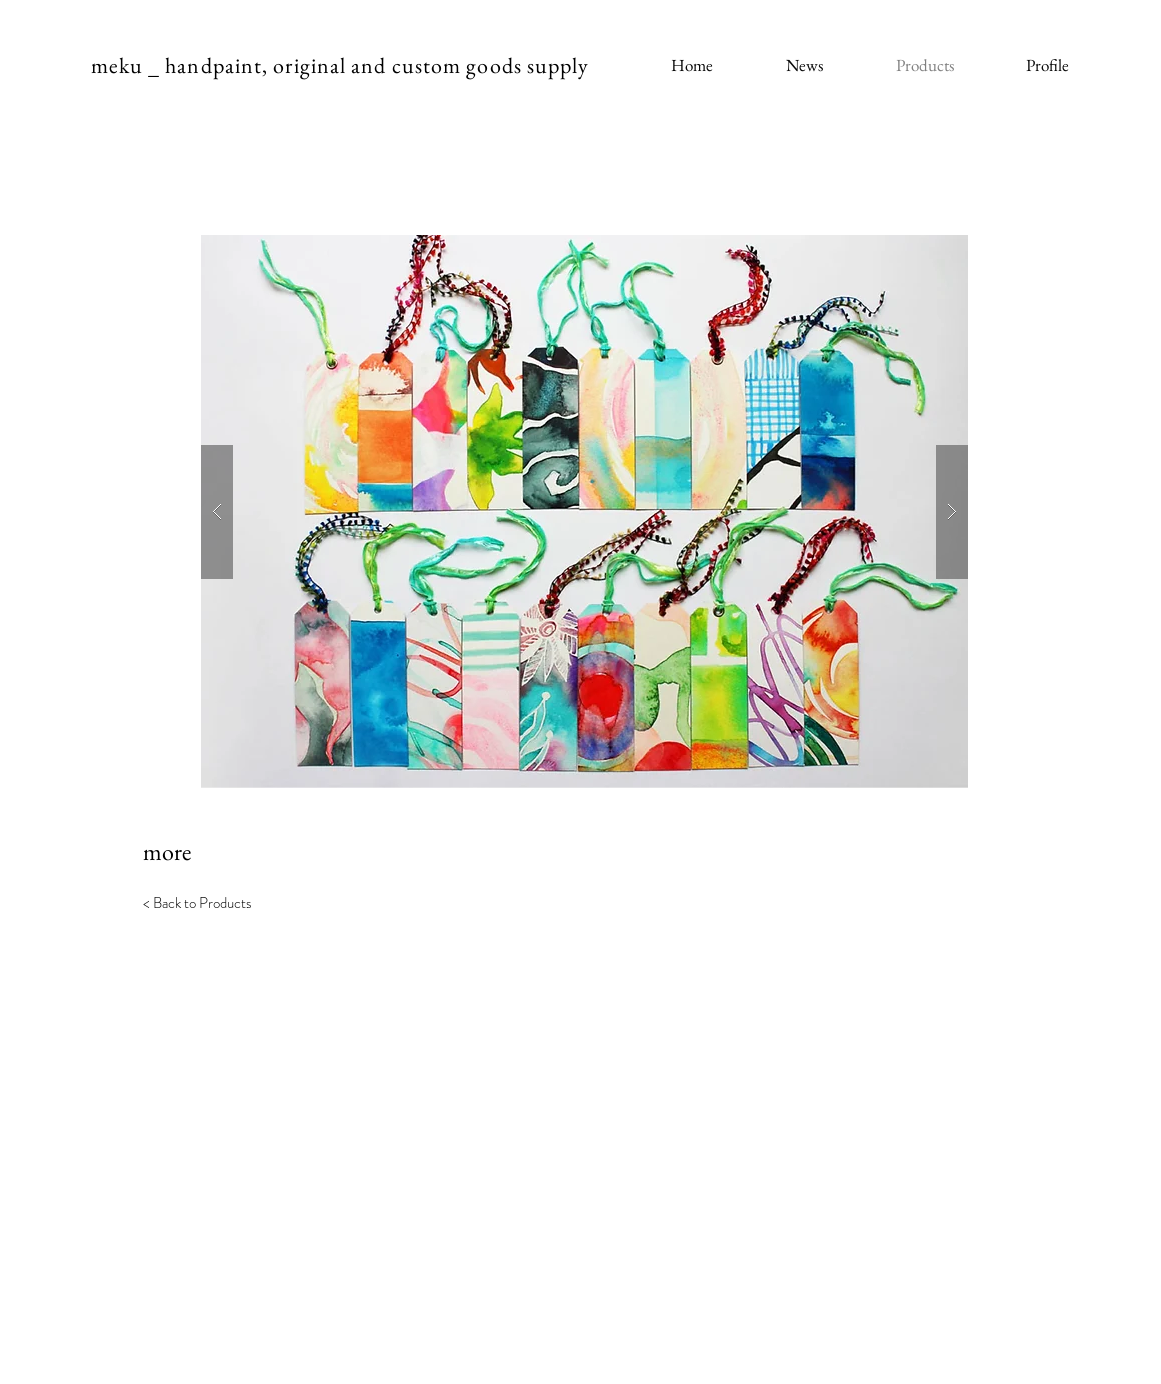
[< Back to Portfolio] (205, 1051)
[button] (584, 511)
